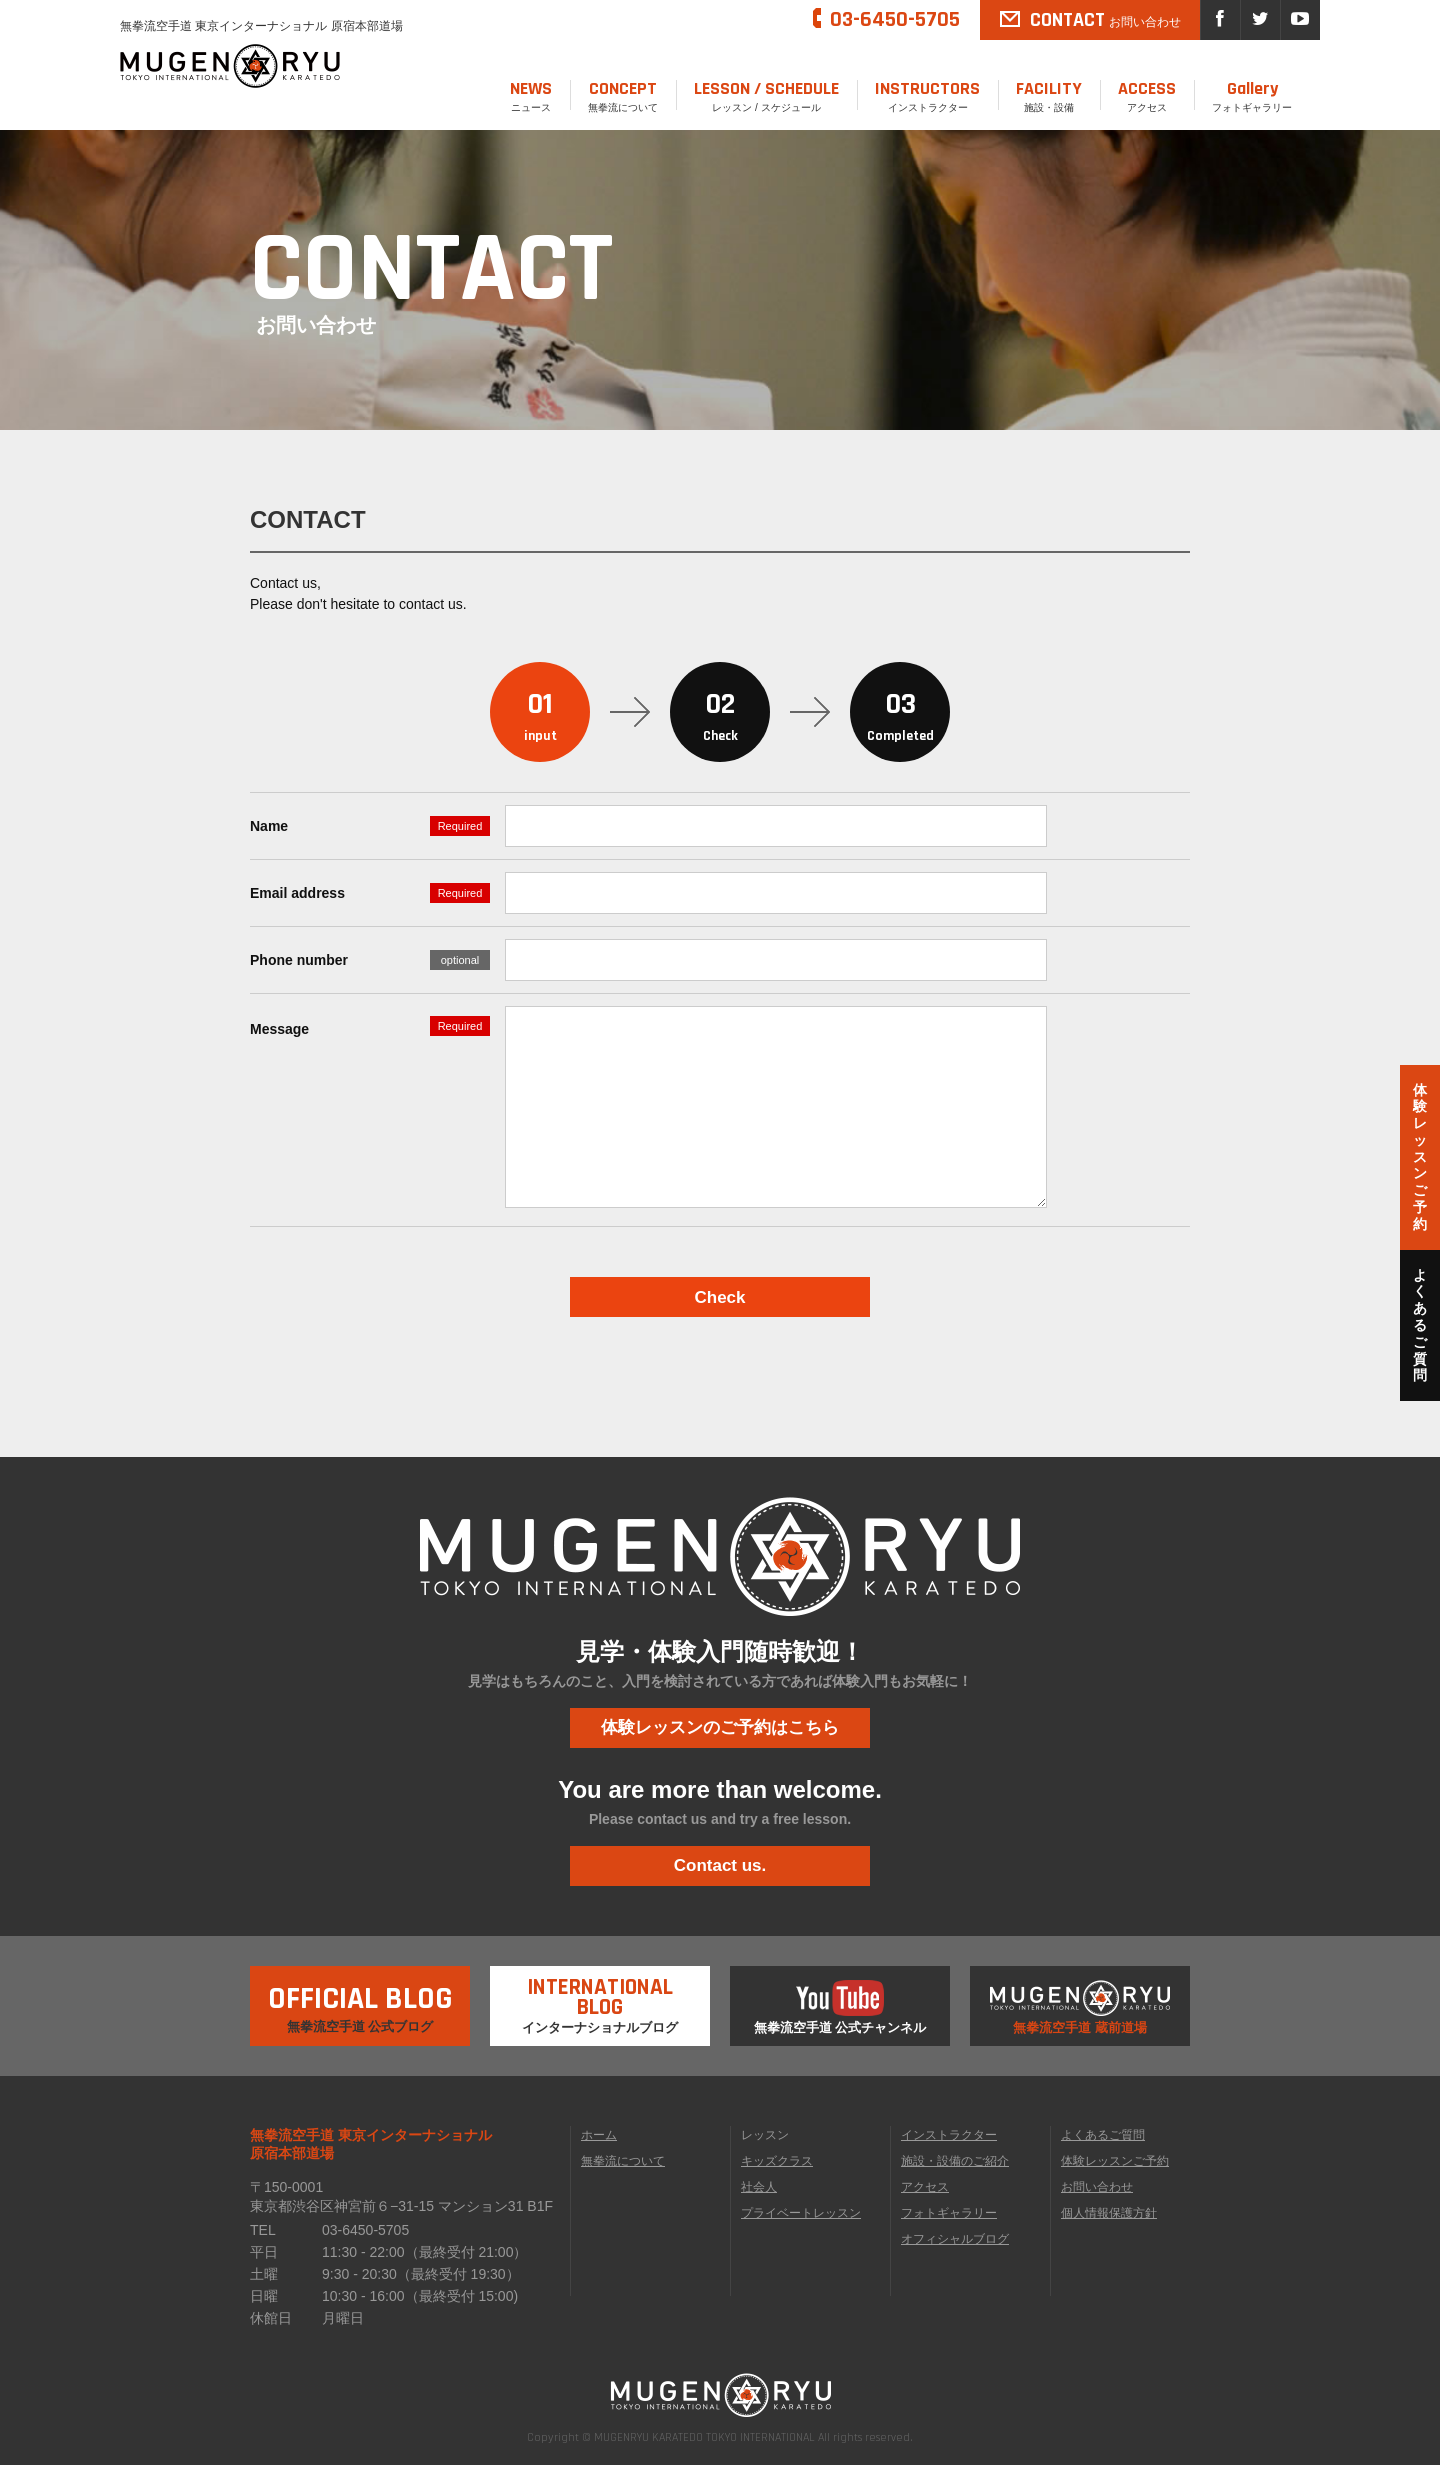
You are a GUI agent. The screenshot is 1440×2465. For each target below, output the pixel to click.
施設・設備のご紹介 (955, 2161)
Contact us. (720, 1865)
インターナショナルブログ (600, 2000)
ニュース (531, 95)
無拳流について (623, 95)
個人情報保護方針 (1109, 2213)
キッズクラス (777, 2161)
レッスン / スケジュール (766, 95)
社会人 (759, 2187)
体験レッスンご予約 (1115, 2161)
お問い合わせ (1097, 2187)
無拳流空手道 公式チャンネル (840, 2007)
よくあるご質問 (1103, 2135)
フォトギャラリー (1252, 95)
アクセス (1147, 95)
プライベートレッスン (801, 2213)
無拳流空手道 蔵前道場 (1080, 2007)
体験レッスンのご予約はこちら (720, 1727)
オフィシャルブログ (955, 2239)
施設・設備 (1049, 95)
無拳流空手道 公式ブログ (360, 2000)
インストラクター (927, 95)
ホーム (599, 2135)
